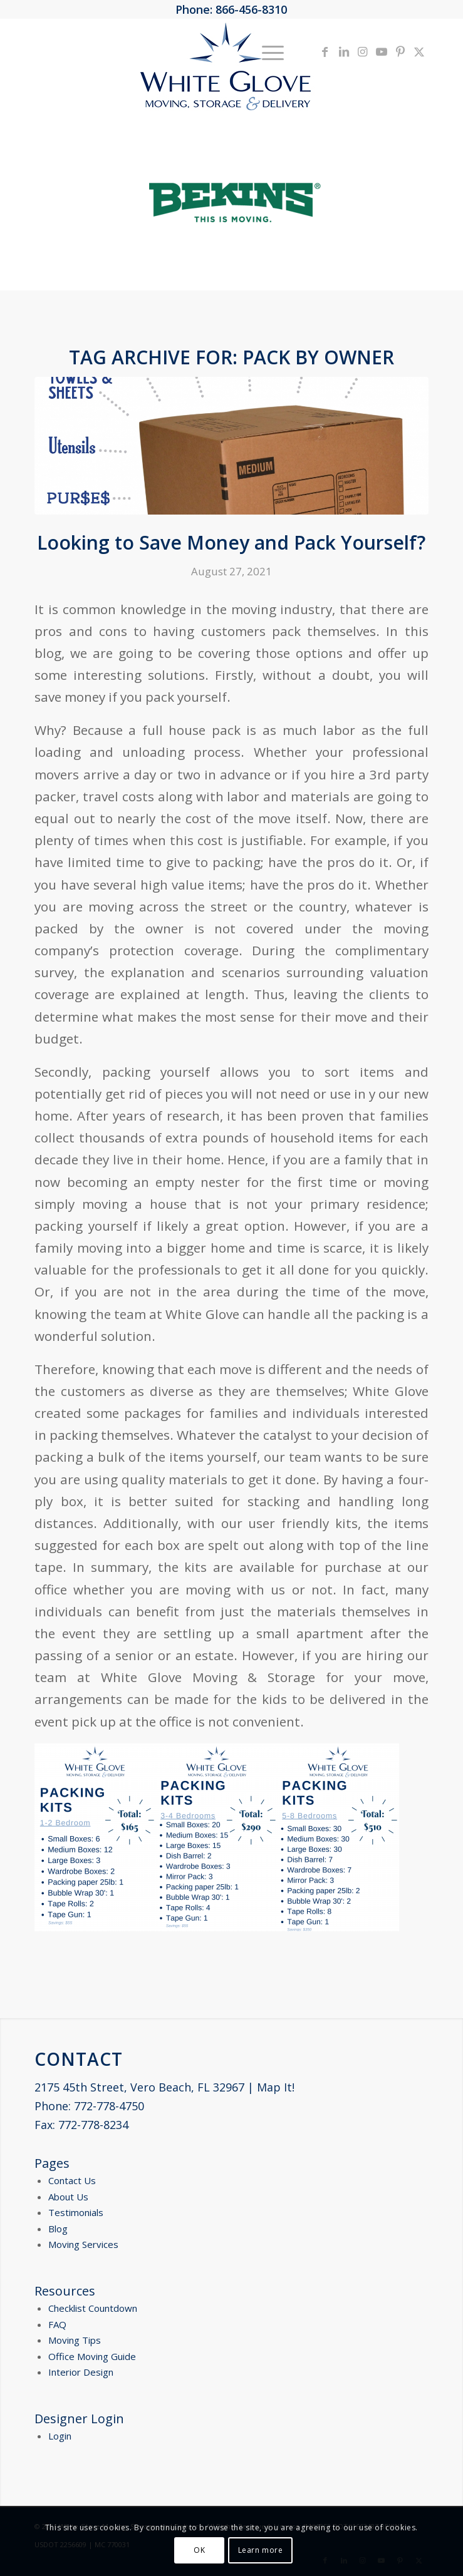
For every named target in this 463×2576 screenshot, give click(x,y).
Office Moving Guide (92, 2356)
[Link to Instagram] (362, 51)
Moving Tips (74, 2340)
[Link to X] (419, 51)
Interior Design (80, 2372)
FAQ (57, 2324)
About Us (68, 2196)
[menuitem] (266, 51)
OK (199, 2550)
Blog (58, 2228)
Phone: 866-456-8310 (231, 9)
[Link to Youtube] (381, 51)
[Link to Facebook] (325, 51)
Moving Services (83, 2244)
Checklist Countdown (92, 2308)
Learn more (260, 2550)
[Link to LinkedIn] (344, 51)
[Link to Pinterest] (400, 51)
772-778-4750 (109, 2105)
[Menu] (266, 51)
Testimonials (75, 2212)
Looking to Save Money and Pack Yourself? (231, 542)
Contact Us (72, 2180)
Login (59, 2436)
